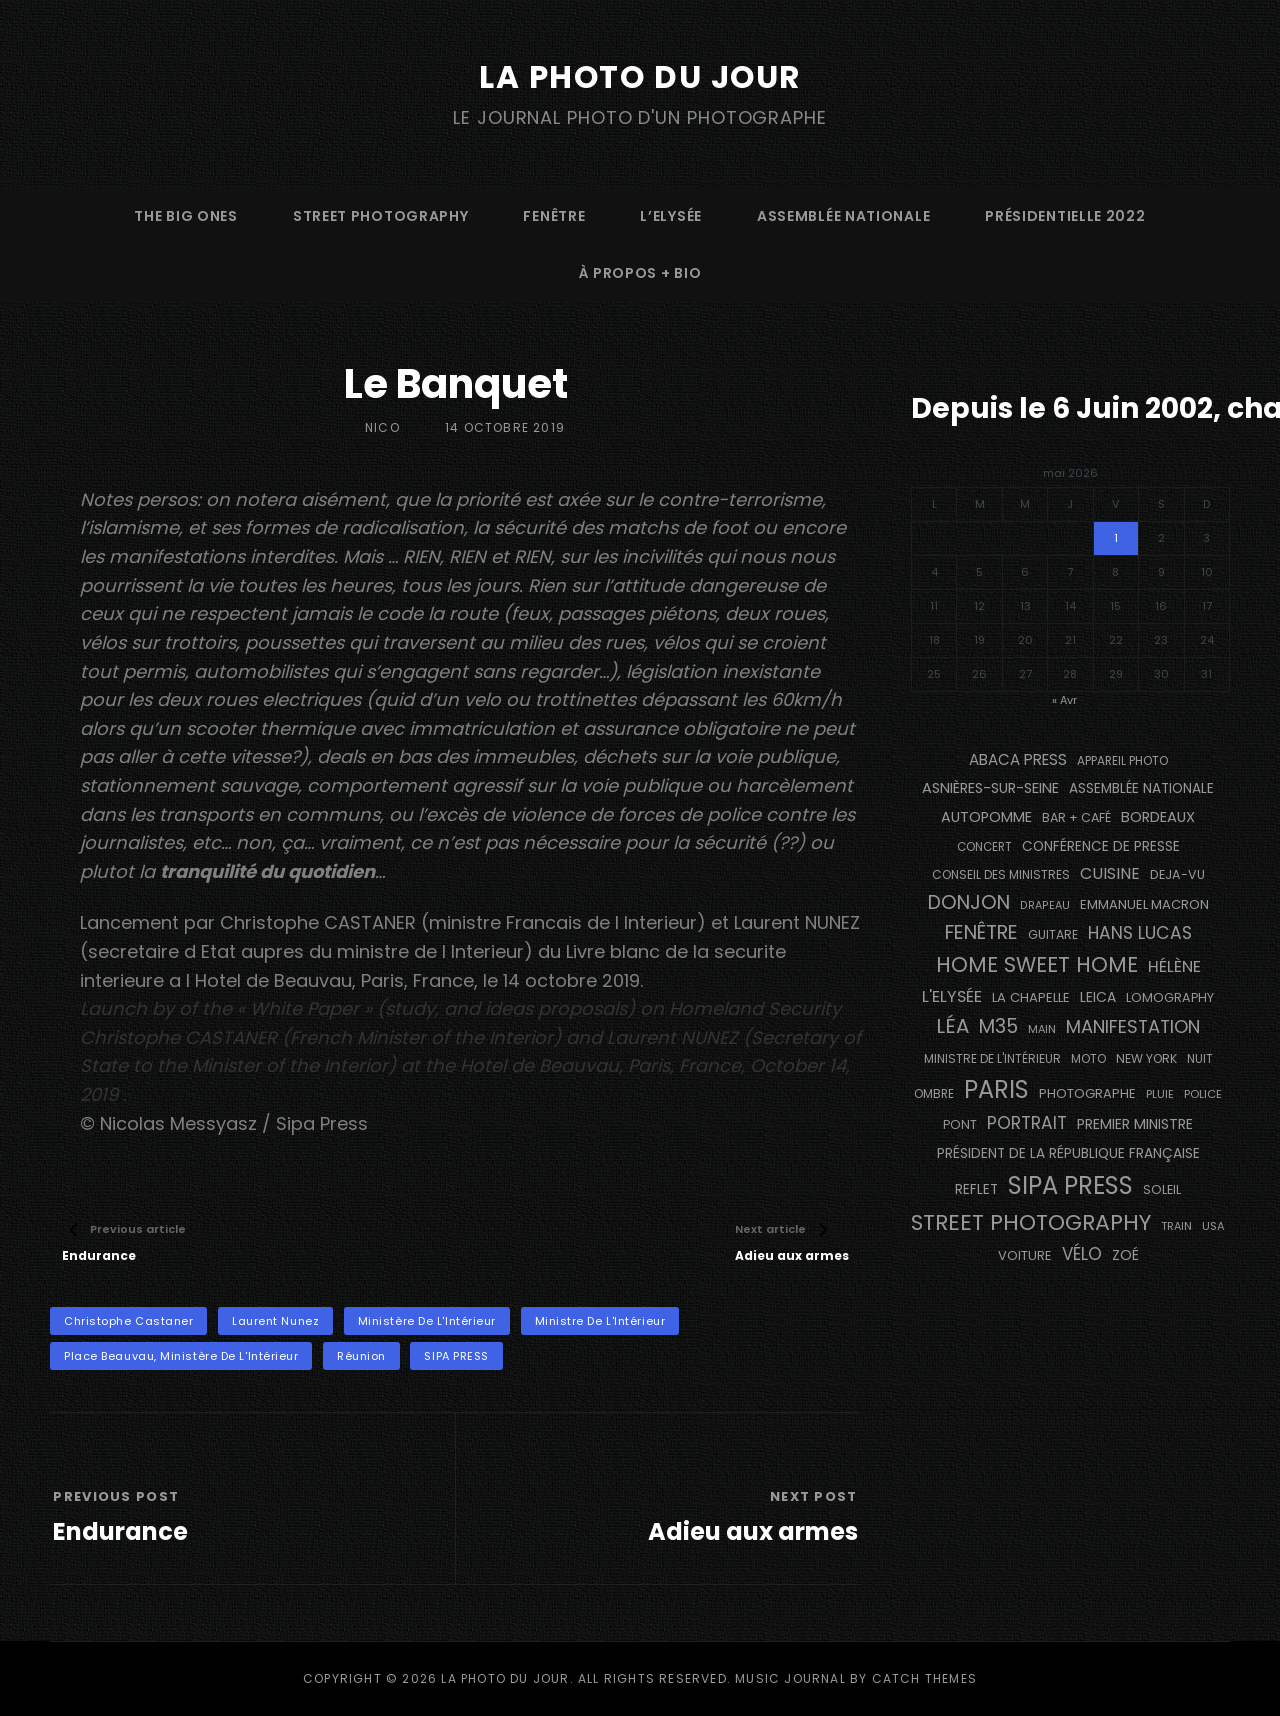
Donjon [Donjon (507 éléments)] (969, 902)
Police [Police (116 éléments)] (1203, 1094)
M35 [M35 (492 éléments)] (998, 1026)
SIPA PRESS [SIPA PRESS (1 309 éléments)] (1070, 1185)
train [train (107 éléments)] (1176, 1226)
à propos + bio (640, 273)
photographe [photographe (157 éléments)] (1087, 1093)
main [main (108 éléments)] (1042, 1029)
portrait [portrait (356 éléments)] (1027, 1123)
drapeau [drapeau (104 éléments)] (1045, 905)
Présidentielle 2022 (1065, 216)
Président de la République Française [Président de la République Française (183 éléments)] (1068, 1153)
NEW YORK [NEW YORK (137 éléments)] (1146, 1058)
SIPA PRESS (456, 1356)
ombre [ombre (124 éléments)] (934, 1094)
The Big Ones (185, 216)
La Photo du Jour (640, 76)
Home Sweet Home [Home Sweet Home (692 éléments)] (1037, 964)
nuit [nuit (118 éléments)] (1200, 1059)
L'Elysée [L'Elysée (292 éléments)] (952, 996)
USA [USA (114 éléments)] (1213, 1226)
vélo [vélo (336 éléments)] (1082, 1254)
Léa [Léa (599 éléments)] (952, 1026)
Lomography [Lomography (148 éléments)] (1170, 997)
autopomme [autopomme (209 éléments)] (986, 817)
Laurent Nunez (275, 1321)
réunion (361, 1356)
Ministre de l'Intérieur (600, 1321)
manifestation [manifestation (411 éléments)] (1133, 1026)
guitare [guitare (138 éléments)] (1053, 934)
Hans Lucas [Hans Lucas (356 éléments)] (1140, 933)
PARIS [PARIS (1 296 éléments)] (996, 1089)
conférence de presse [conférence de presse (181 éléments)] (1101, 846)
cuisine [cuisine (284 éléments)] (1110, 873)
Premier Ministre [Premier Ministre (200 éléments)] (1135, 1124)
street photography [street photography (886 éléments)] (1031, 1222)
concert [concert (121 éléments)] (984, 847)
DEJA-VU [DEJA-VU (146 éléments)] (1177, 874)
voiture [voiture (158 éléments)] (1025, 1255)
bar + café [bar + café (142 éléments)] (1076, 817)
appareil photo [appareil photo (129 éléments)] (1122, 761)
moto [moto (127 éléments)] (1088, 1059)
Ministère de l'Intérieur (427, 1321)
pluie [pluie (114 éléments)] (1160, 1094)
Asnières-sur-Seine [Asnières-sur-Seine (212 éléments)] (990, 788)
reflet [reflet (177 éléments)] (976, 1189)
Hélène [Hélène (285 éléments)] (1174, 966)
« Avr (1064, 700)
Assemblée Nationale (843, 216)
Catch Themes (924, 1678)
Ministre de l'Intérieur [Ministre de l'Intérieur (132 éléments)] (992, 1058)
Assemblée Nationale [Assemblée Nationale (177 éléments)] (1141, 788)
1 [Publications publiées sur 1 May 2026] (1116, 538)
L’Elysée (671, 216)
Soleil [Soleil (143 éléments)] (1162, 1189)
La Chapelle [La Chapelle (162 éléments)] (1031, 997)
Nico (382, 427)
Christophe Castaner (128, 1321)
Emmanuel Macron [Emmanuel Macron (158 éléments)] (1144, 904)
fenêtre (554, 216)
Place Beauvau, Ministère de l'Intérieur (181, 1356)
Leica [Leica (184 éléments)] (1098, 997)
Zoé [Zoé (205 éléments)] (1125, 1255)
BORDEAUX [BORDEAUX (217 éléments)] (1158, 817)
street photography (381, 216)
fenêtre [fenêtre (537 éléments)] (981, 932)
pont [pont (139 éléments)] (960, 1124)
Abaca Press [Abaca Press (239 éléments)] (1018, 759)
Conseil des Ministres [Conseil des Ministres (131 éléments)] (1001, 874)
